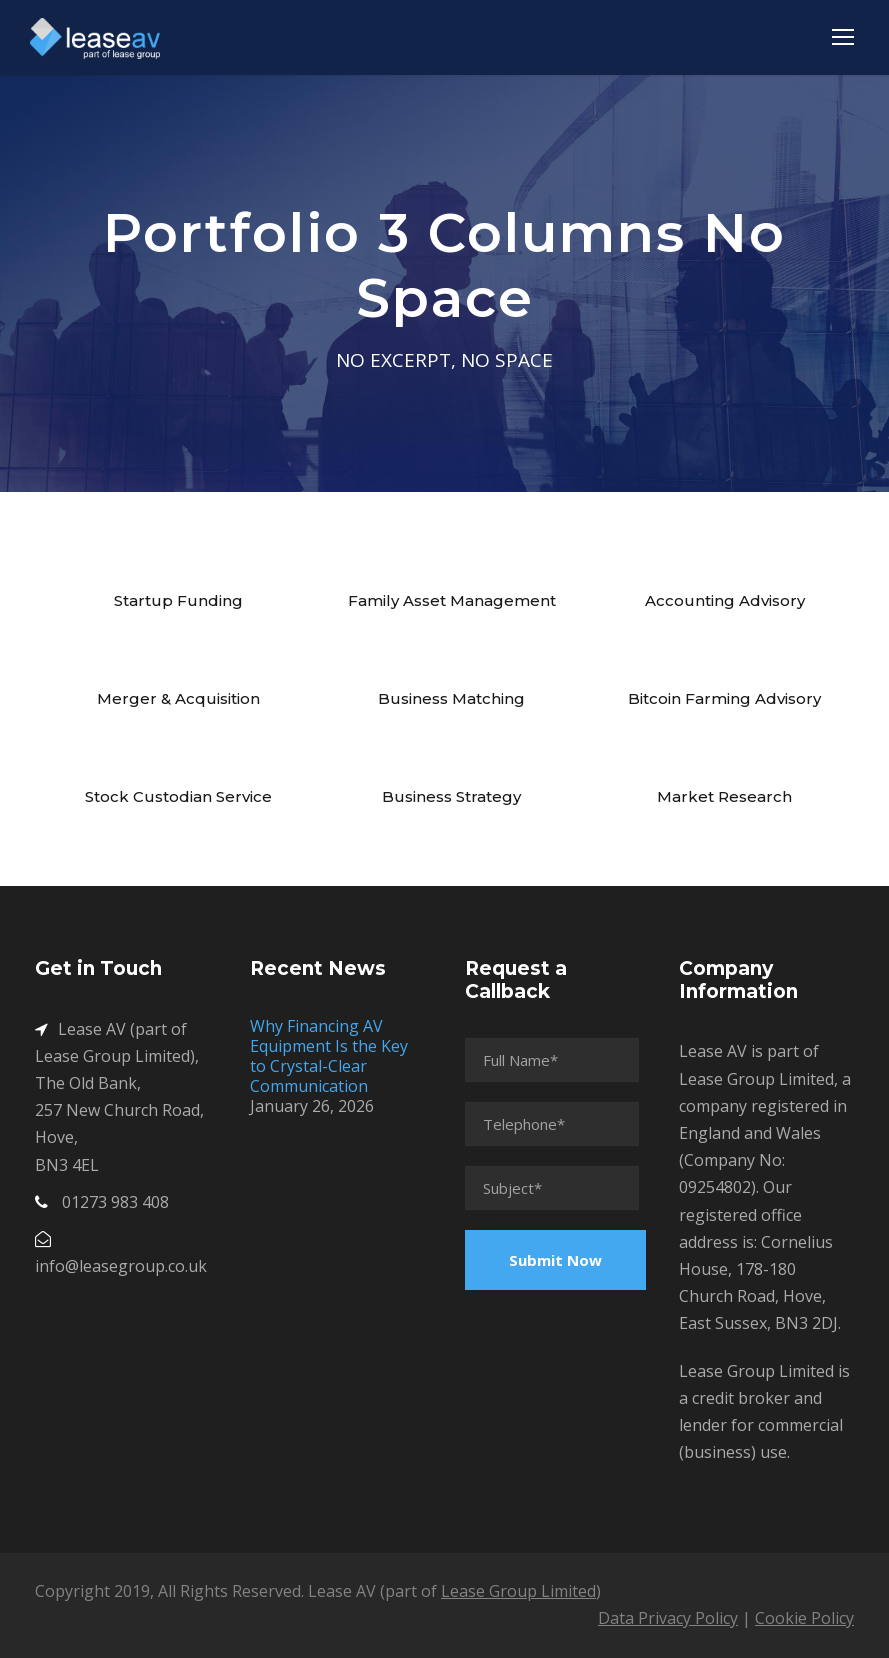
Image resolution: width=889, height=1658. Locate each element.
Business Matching (451, 698)
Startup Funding (178, 600)
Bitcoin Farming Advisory (724, 698)
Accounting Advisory (725, 600)
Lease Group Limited (518, 1591)
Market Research (724, 796)
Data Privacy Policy (668, 1618)
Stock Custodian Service (178, 796)
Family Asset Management (452, 600)
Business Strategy (451, 796)
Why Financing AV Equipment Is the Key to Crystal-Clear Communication (329, 1056)
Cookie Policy (804, 1618)
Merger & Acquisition (178, 698)
